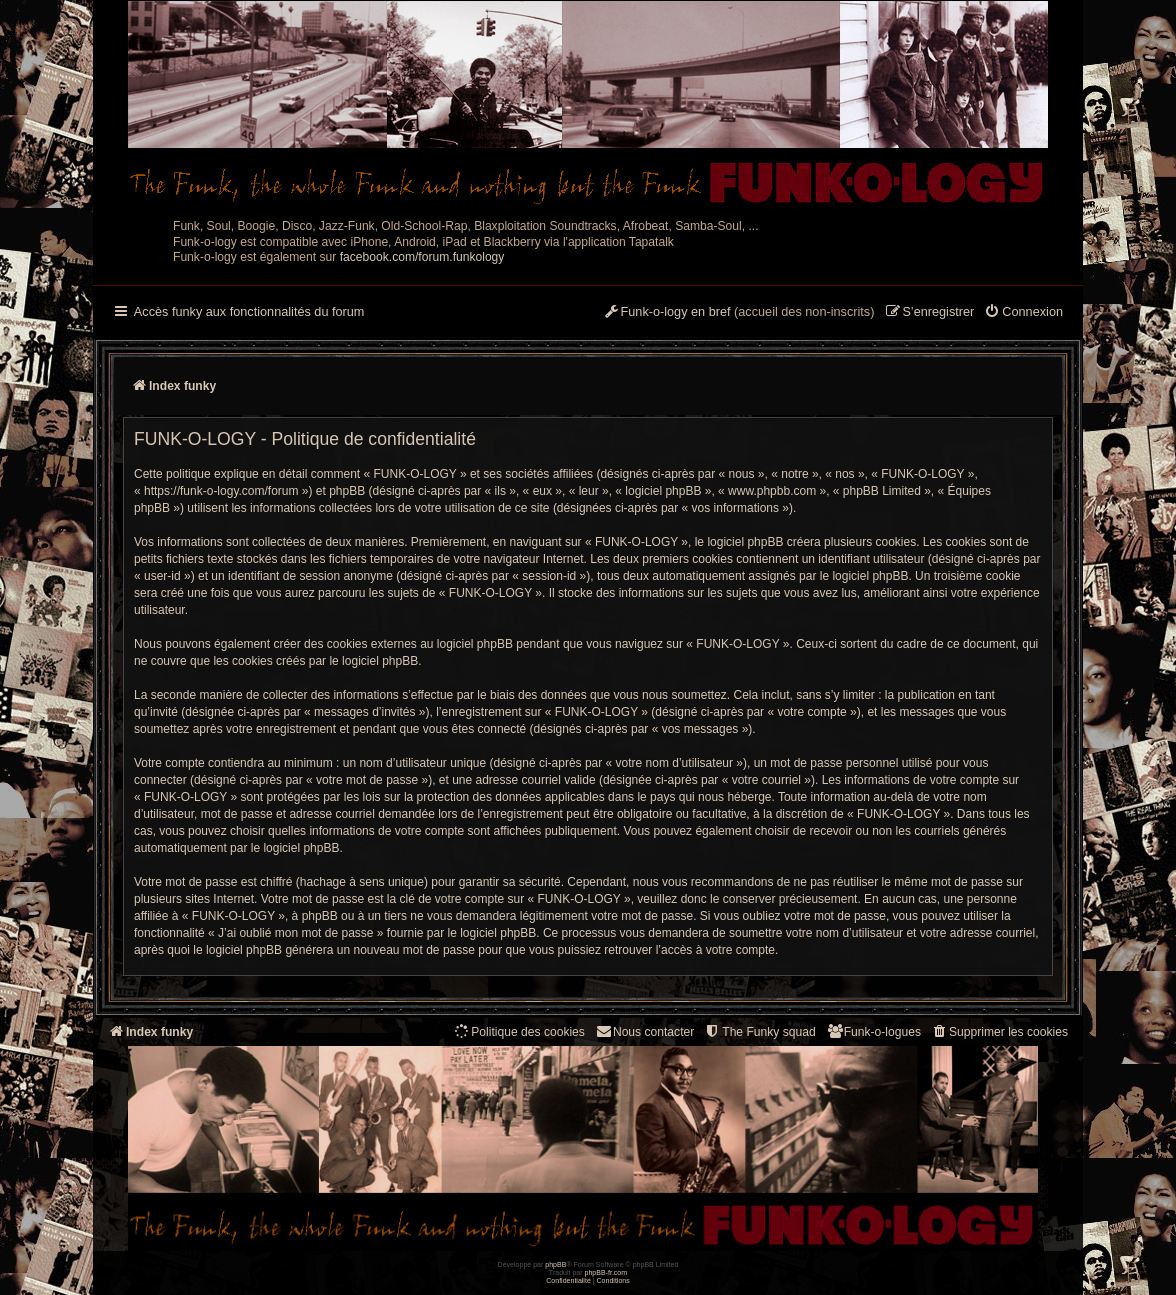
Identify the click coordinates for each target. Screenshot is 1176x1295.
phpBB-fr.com (606, 1272)
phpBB (555, 1264)
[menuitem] (1023, 313)
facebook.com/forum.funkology (422, 257)
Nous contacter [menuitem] (644, 1031)
